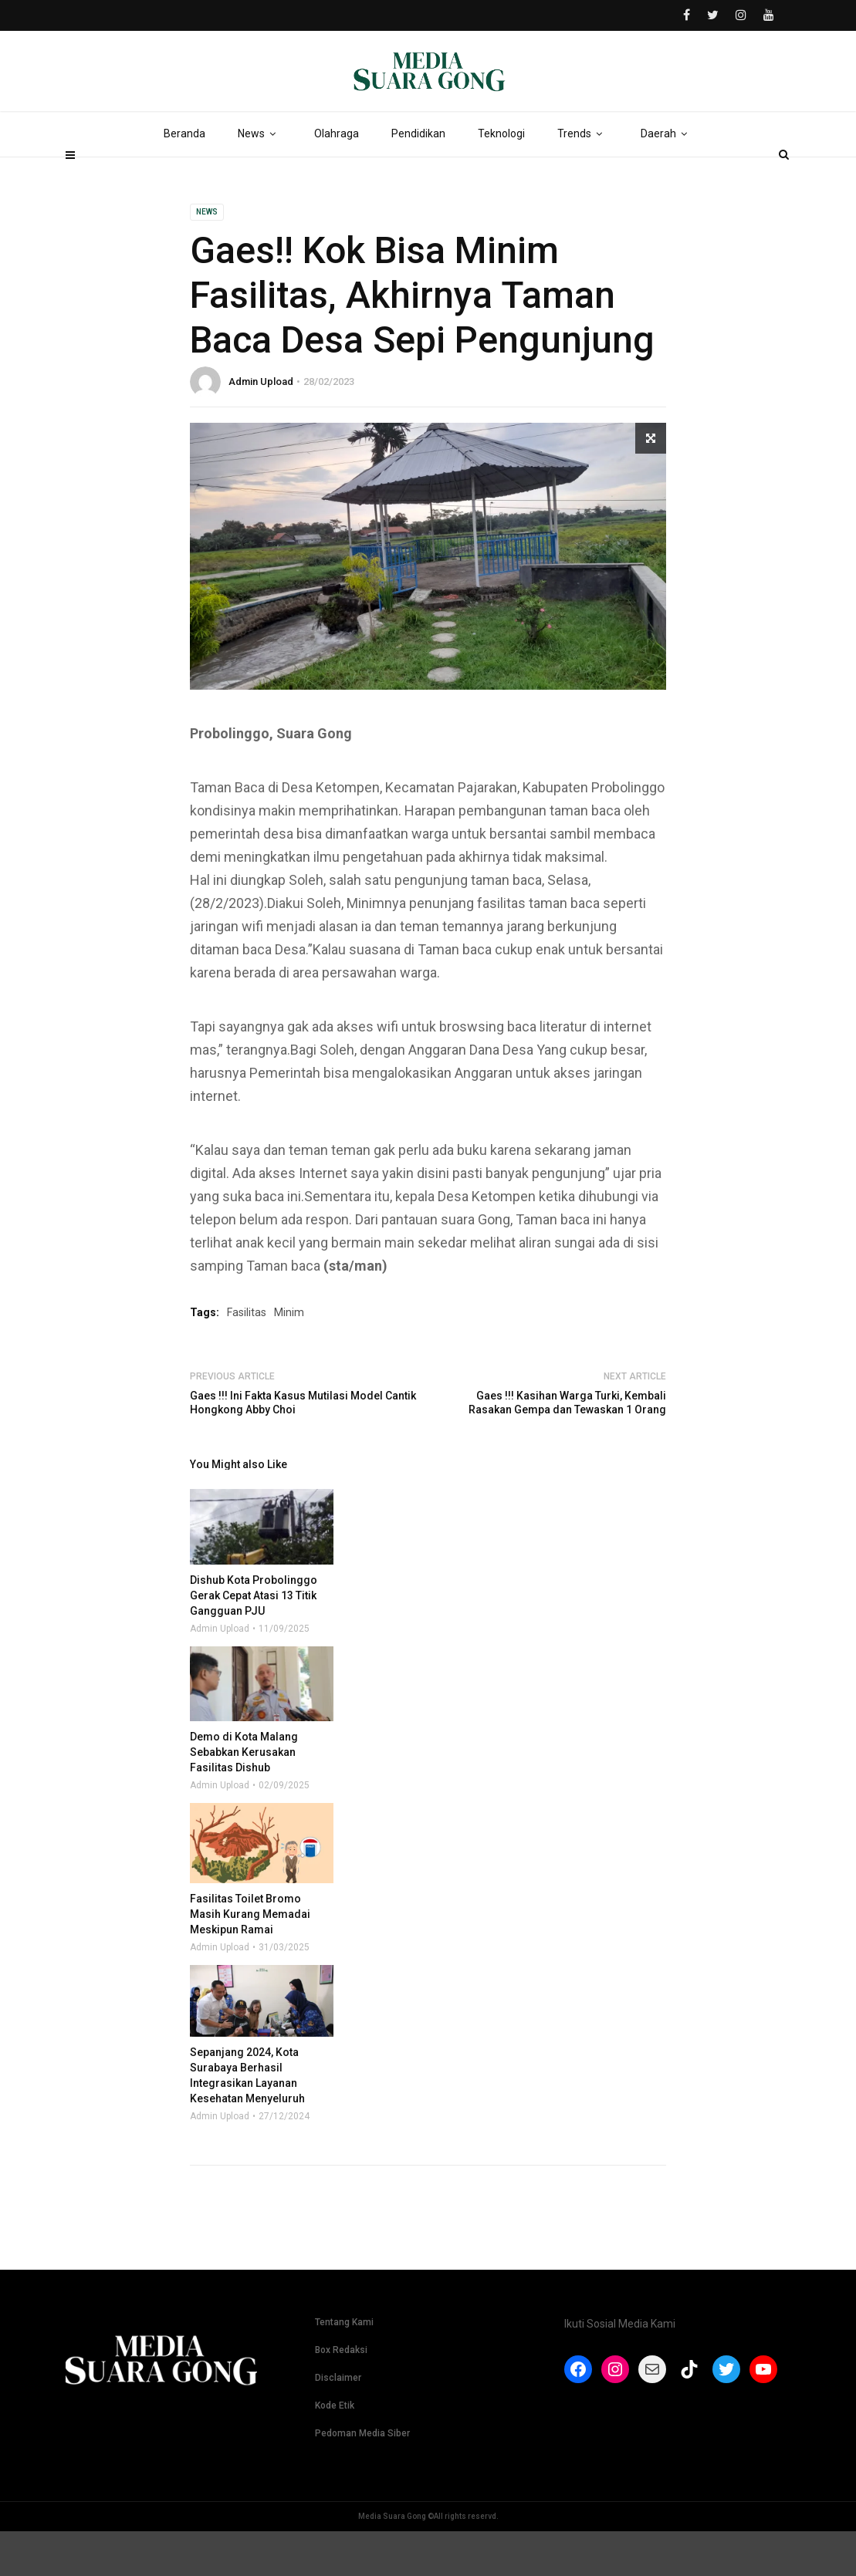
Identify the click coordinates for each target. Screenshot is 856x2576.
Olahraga (336, 177)
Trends (582, 177)
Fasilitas (246, 1357)
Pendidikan (418, 177)
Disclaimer (338, 2422)
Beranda (184, 177)
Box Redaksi (341, 2394)
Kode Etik (334, 2450)
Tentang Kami (344, 2367)
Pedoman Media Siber (362, 2478)
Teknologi (501, 177)
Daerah (667, 177)
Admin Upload (260, 426)
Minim (289, 1357)
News (260, 177)
